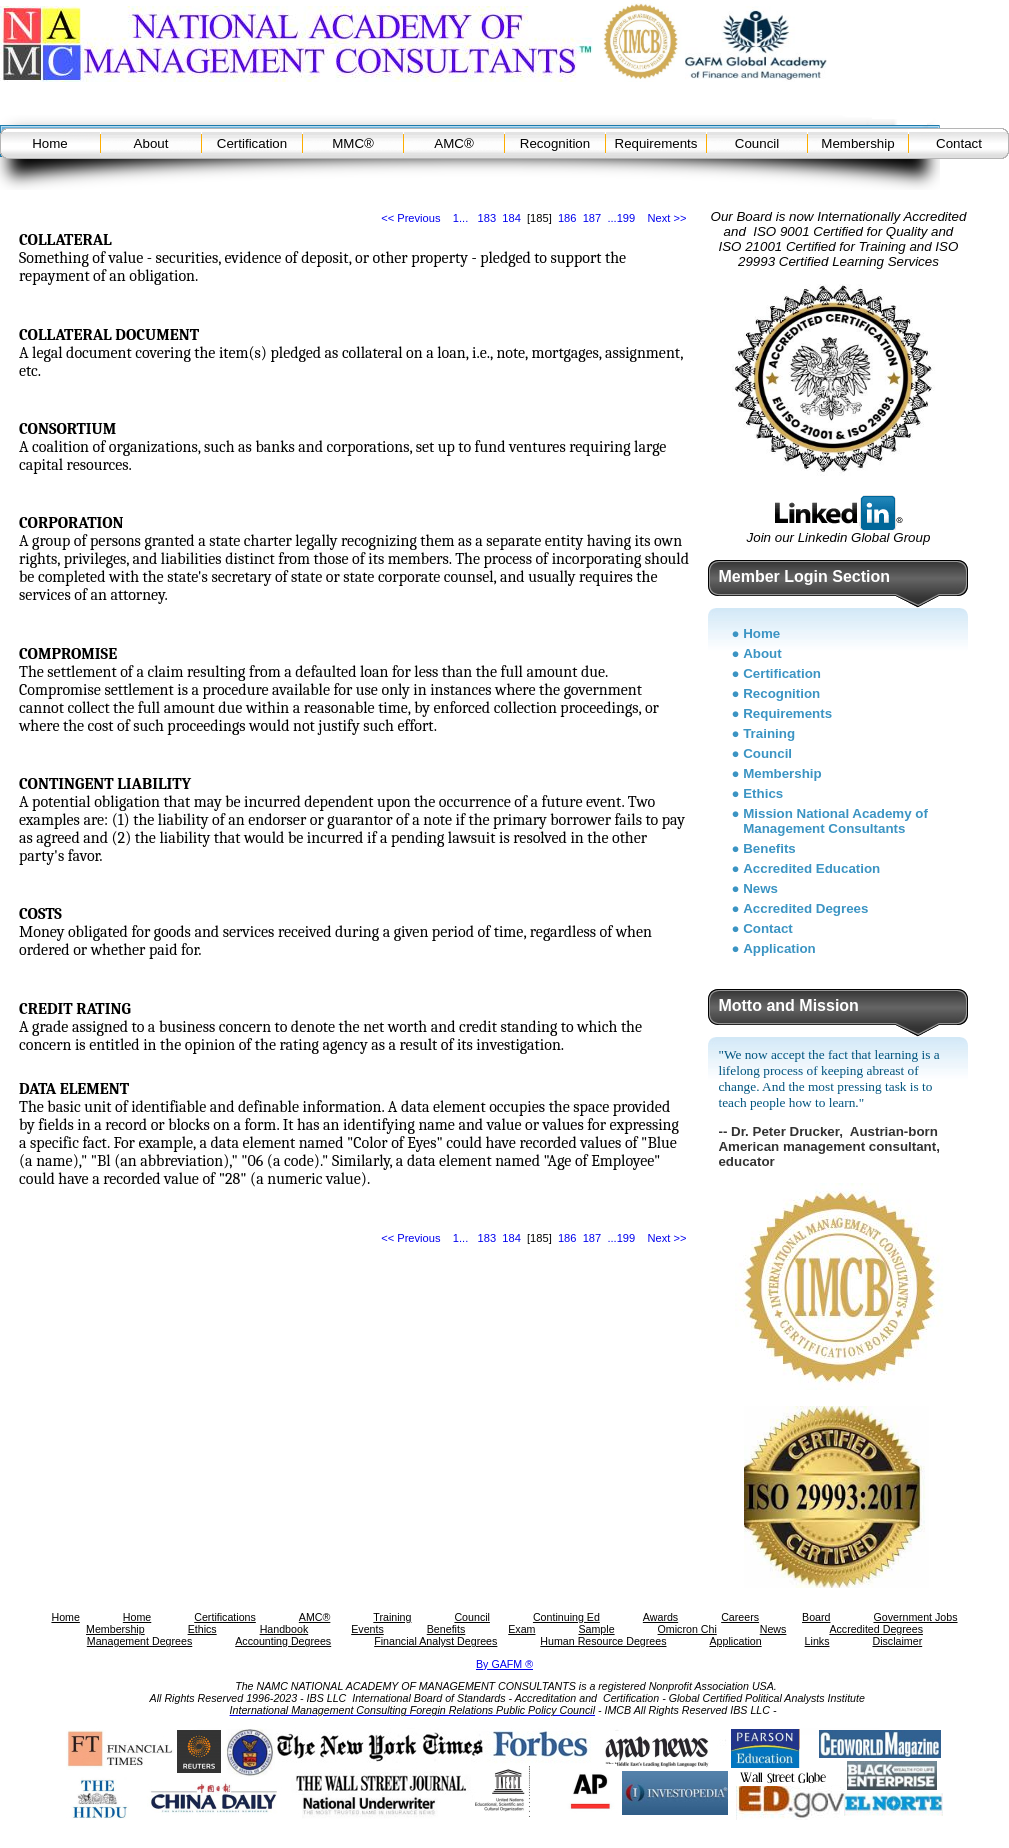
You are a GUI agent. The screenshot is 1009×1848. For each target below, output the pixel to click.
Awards (660, 1617)
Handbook (284, 1629)
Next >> (667, 218)
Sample (596, 1629)
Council (757, 143)
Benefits (769, 848)
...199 (621, 218)
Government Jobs (915, 1617)
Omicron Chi (687, 1629)
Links (817, 1641)
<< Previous (410, 218)
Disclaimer (897, 1641)
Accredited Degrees (805, 908)
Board (816, 1617)
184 (511, 218)
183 (487, 218)
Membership (857, 143)
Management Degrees (139, 1641)
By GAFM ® (504, 1664)
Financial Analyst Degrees (435, 1641)
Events (367, 1629)
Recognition (555, 143)
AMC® (453, 143)
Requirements (656, 143)
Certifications (225, 1617)
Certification (252, 143)
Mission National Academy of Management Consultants (835, 821)
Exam (521, 1629)
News (760, 888)
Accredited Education (811, 868)
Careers (740, 1617)
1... (460, 218)
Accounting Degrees (283, 1641)
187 (592, 218)
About (151, 143)
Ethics (763, 793)
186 (567, 218)
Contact (959, 143)
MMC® (353, 143)
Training (769, 733)
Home (50, 143)
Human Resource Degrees (603, 1641)
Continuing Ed (566, 1617)
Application (779, 948)
